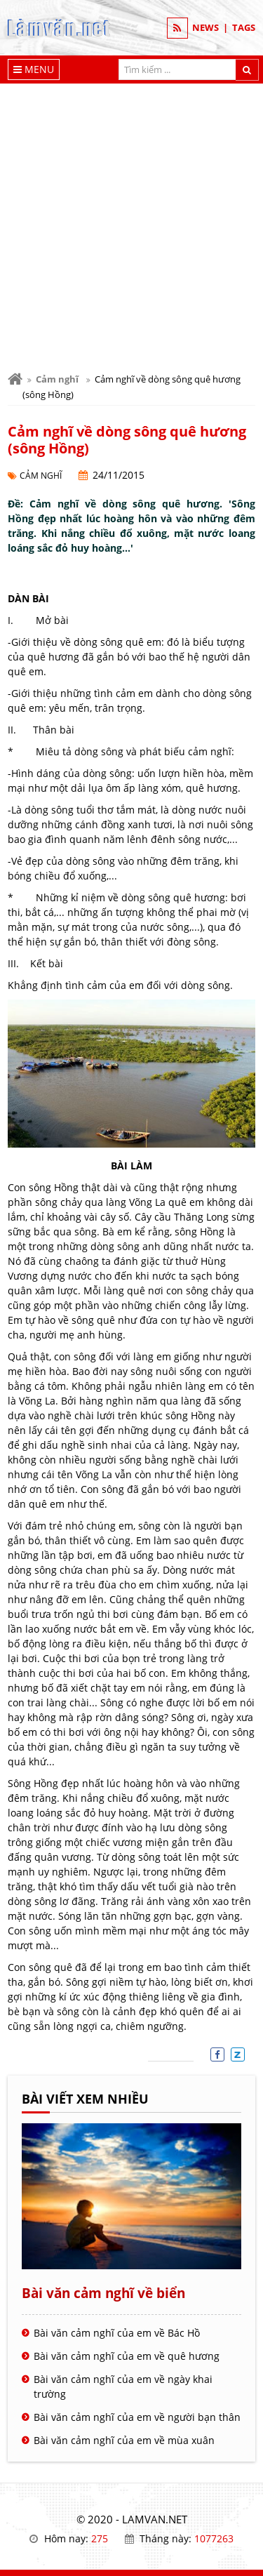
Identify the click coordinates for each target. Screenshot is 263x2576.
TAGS (243, 27)
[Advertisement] (131, 222)
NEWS (205, 27)
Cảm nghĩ (57, 379)
